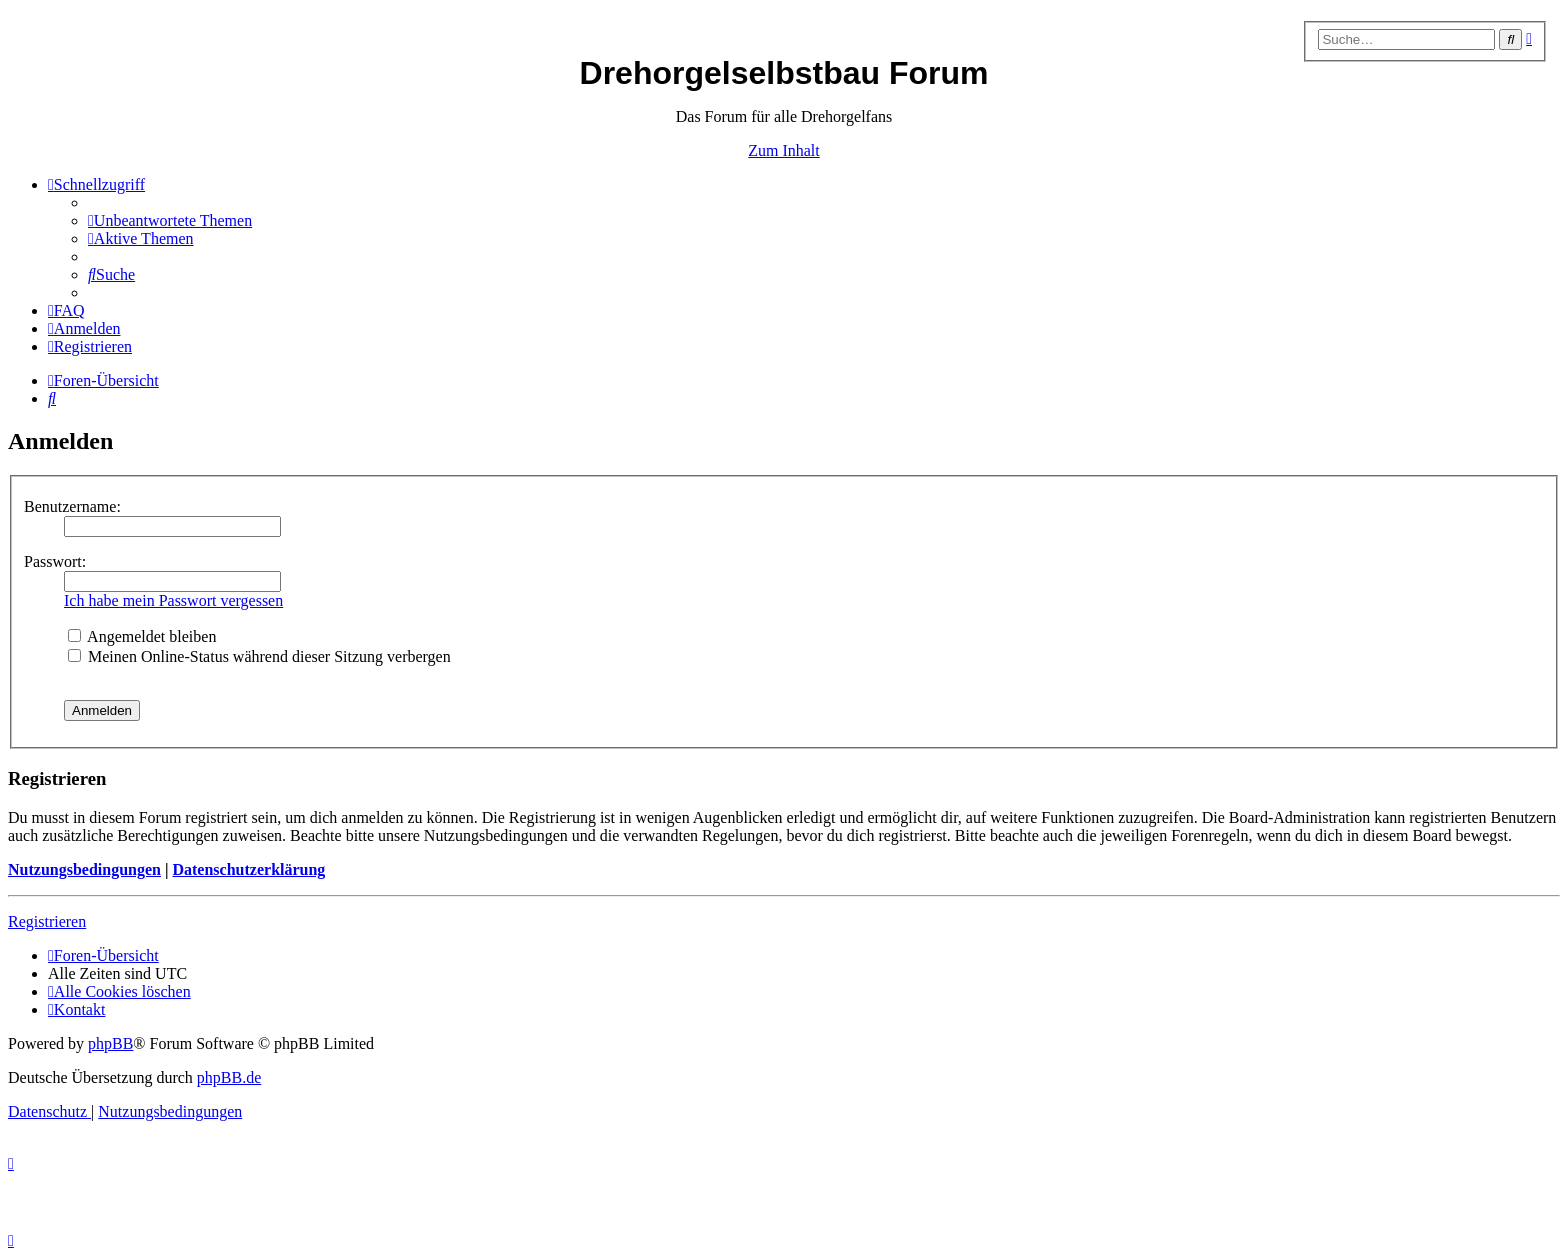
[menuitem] (170, 220)
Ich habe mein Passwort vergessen (173, 600)
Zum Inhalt (784, 150)
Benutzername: (72, 506)
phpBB (110, 1043)
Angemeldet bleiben (142, 636)
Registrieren (47, 921)
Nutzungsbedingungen (84, 869)
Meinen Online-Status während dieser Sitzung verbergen (259, 656)
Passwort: (55, 561)
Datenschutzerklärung (248, 869)
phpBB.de (229, 1077)
